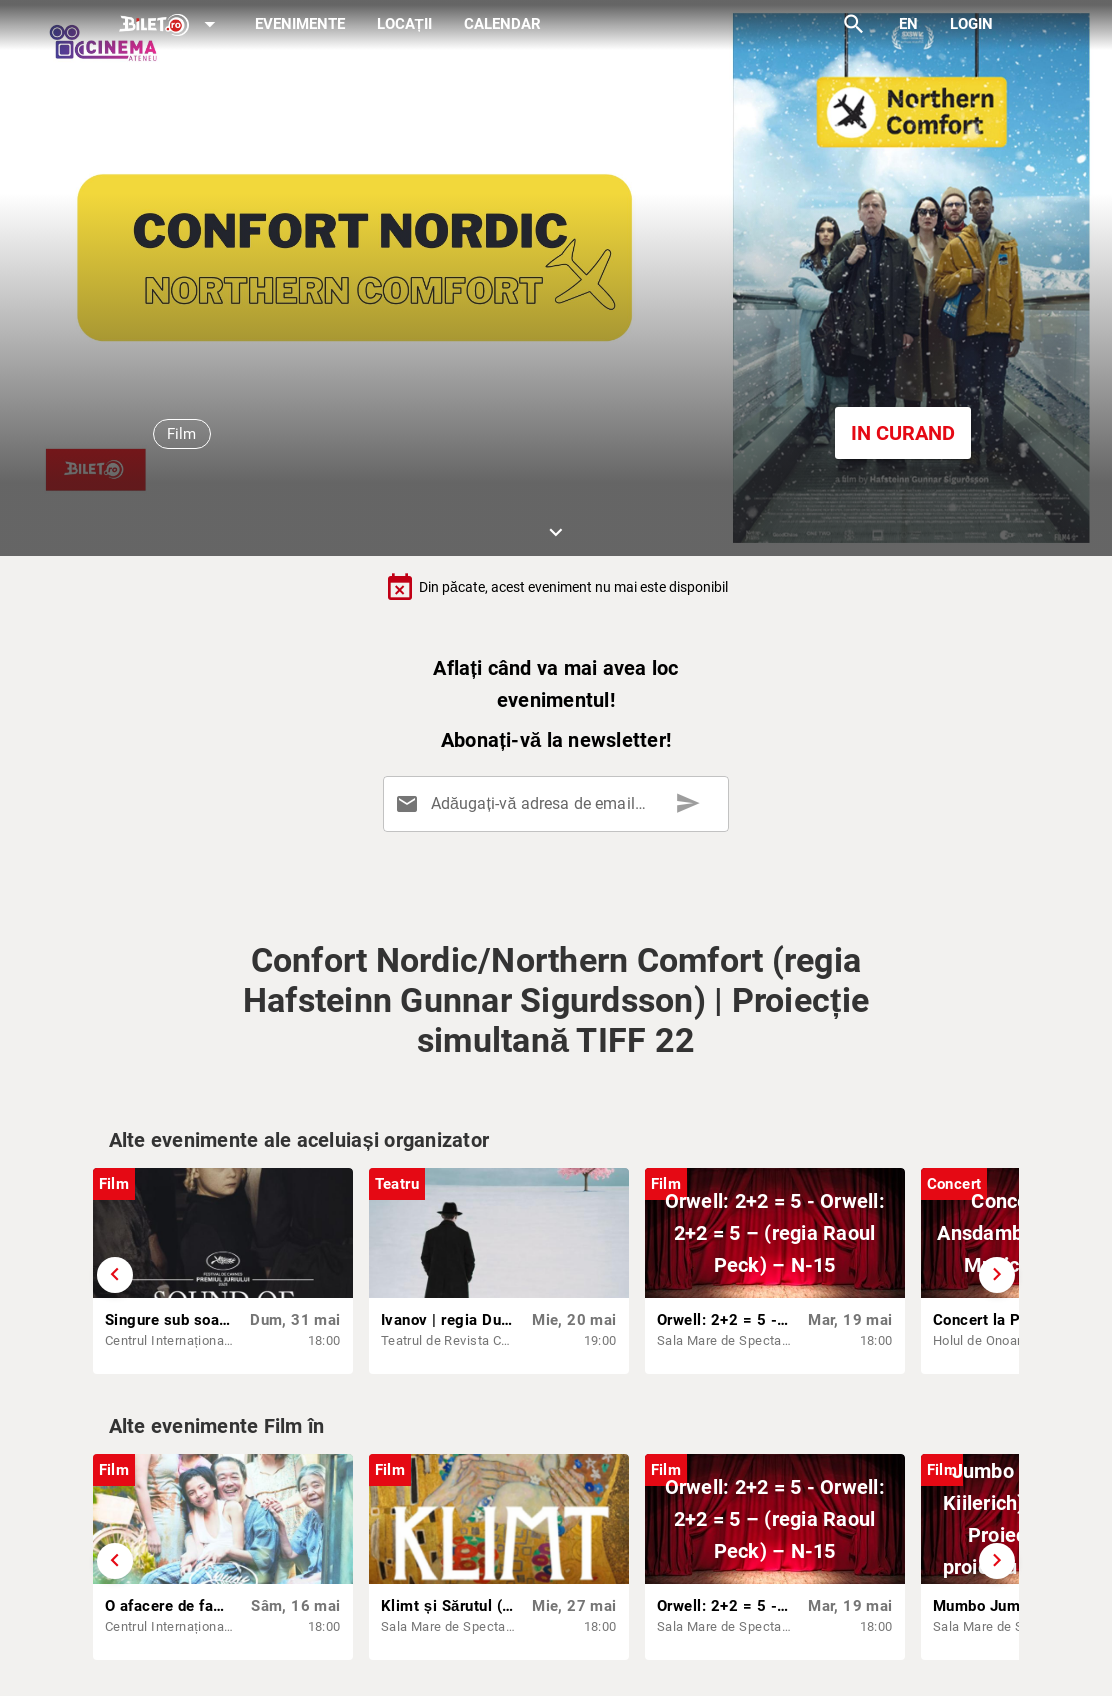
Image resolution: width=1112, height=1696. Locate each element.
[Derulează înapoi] (115, 1275)
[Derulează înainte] (997, 1275)
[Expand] (171, 25)
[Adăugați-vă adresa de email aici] (559, 804)
